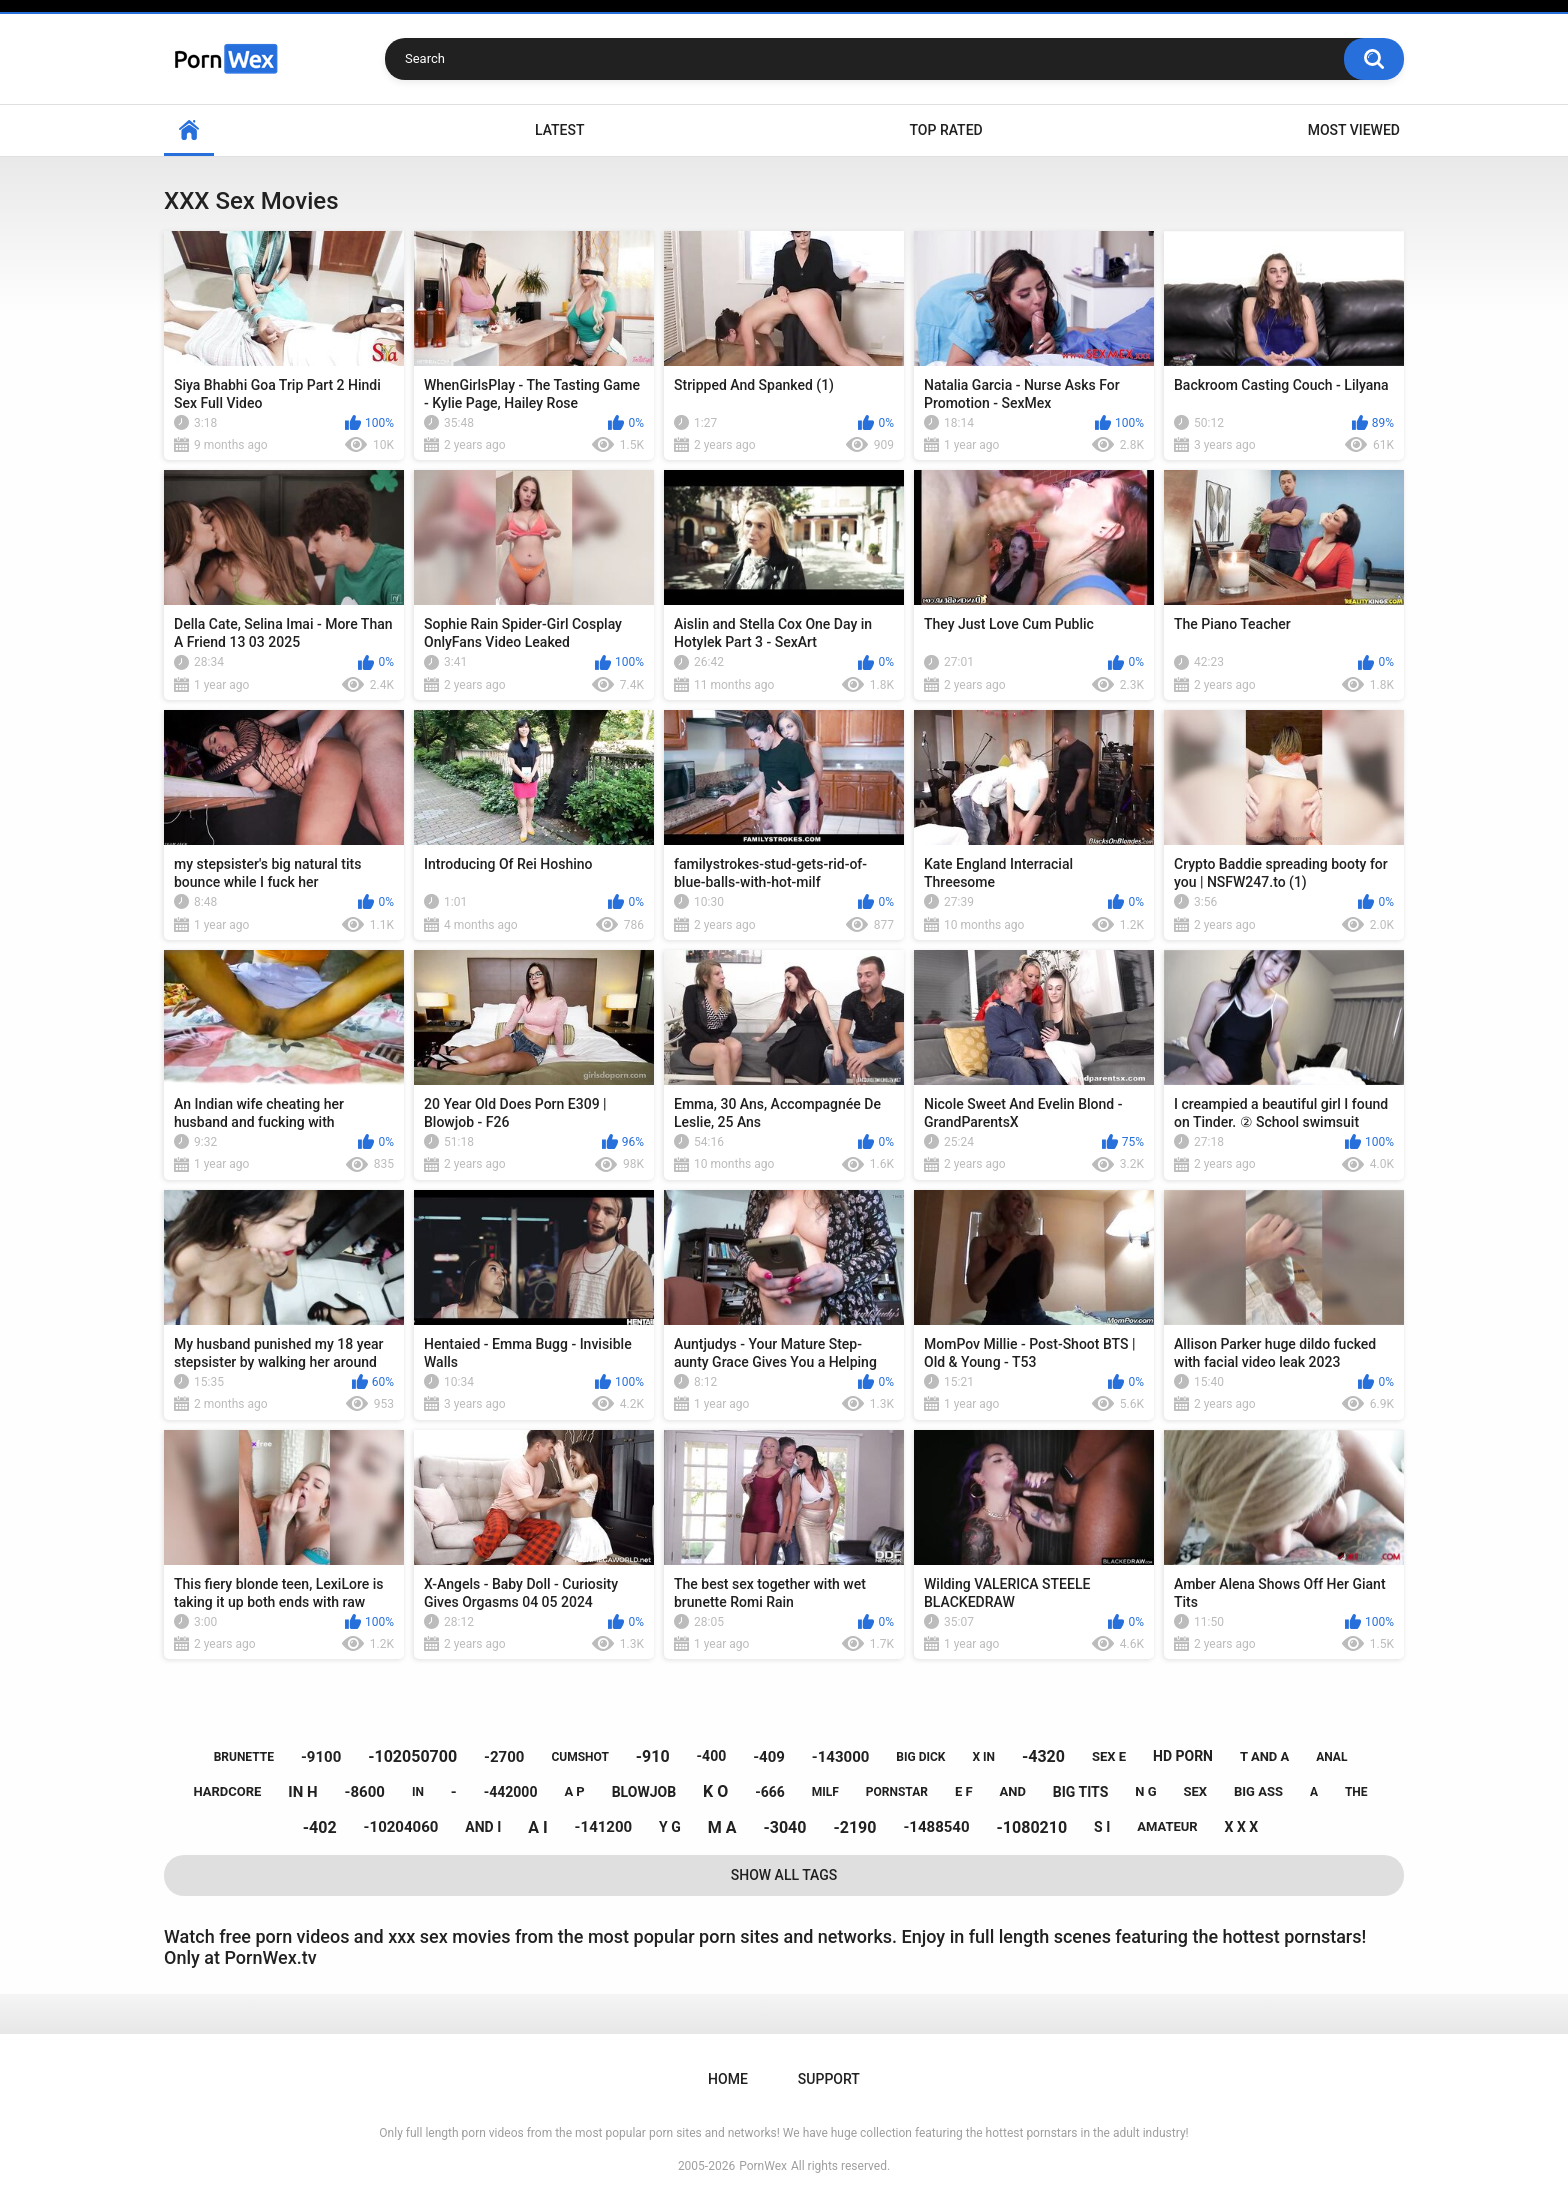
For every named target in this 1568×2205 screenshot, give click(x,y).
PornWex (763, 2166)
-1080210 (1032, 1827)
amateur (1167, 1826)
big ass (1258, 1791)
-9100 (321, 1757)
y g (670, 1827)
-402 (320, 1827)
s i (1102, 1827)
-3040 (784, 1827)
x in (983, 1757)
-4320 (1043, 1756)
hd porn (1183, 1756)
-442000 (511, 1792)
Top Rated (945, 130)
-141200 (604, 1827)
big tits (1080, 1792)
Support (829, 2079)
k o (715, 1791)
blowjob (644, 1792)
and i (483, 1827)
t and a (1264, 1756)
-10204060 (401, 1827)
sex (1195, 1791)
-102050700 (412, 1756)
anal (1331, 1757)
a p (574, 1791)
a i (537, 1827)
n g (1145, 1791)
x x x (1242, 1827)
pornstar (897, 1792)
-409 (769, 1757)
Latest (560, 130)
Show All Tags (784, 1875)
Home (189, 130)
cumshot (579, 1757)
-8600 (365, 1792)
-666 (770, 1792)
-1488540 (936, 1827)
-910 (653, 1756)
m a (722, 1827)
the (1356, 1792)
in (418, 1792)
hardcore (227, 1791)
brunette (244, 1757)
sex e (1109, 1756)
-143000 (841, 1757)
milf (825, 1792)
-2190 (854, 1827)
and (1013, 1791)
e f (964, 1791)
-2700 (504, 1757)
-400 (712, 1756)
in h (302, 1792)
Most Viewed (1354, 130)
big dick (920, 1757)
